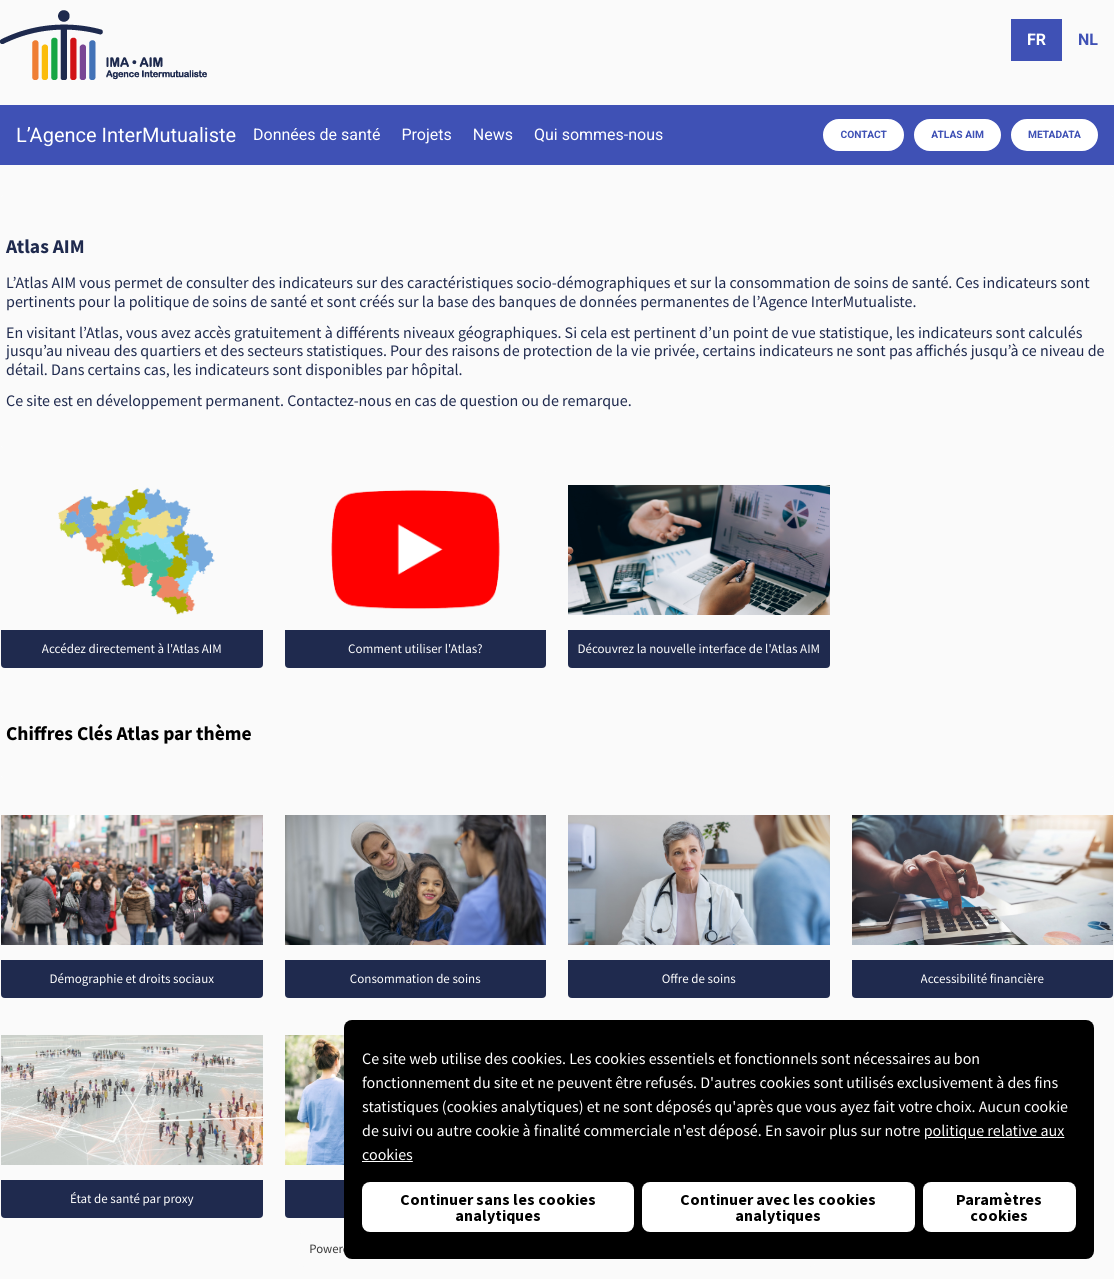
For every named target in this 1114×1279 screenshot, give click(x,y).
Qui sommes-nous (598, 135)
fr (1036, 39)
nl (1088, 39)
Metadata (1054, 134)
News (493, 135)
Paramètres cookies (999, 1207)
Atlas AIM (957, 134)
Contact (864, 134)
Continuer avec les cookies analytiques (778, 1207)
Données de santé (316, 135)
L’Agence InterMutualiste (126, 135)
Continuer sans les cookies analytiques (498, 1207)
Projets (426, 135)
